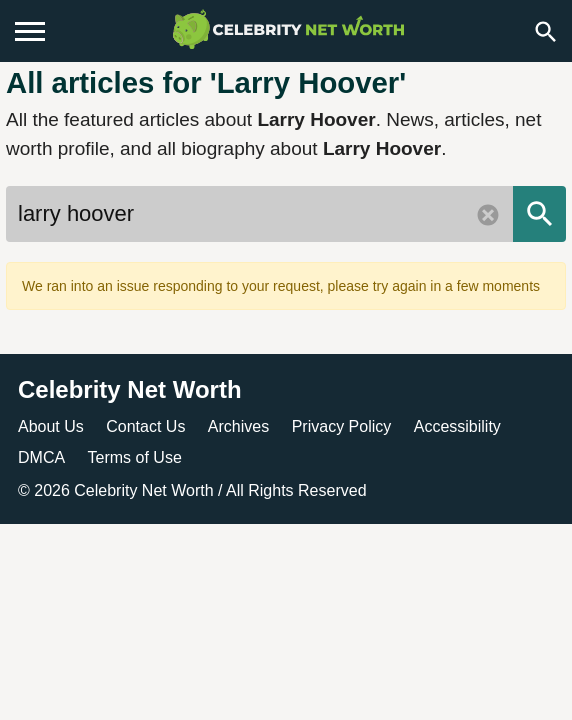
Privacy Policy (342, 426)
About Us (51, 426)
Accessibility (457, 426)
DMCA (41, 457)
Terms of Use (135, 457)
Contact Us (145, 426)
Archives (238, 426)
